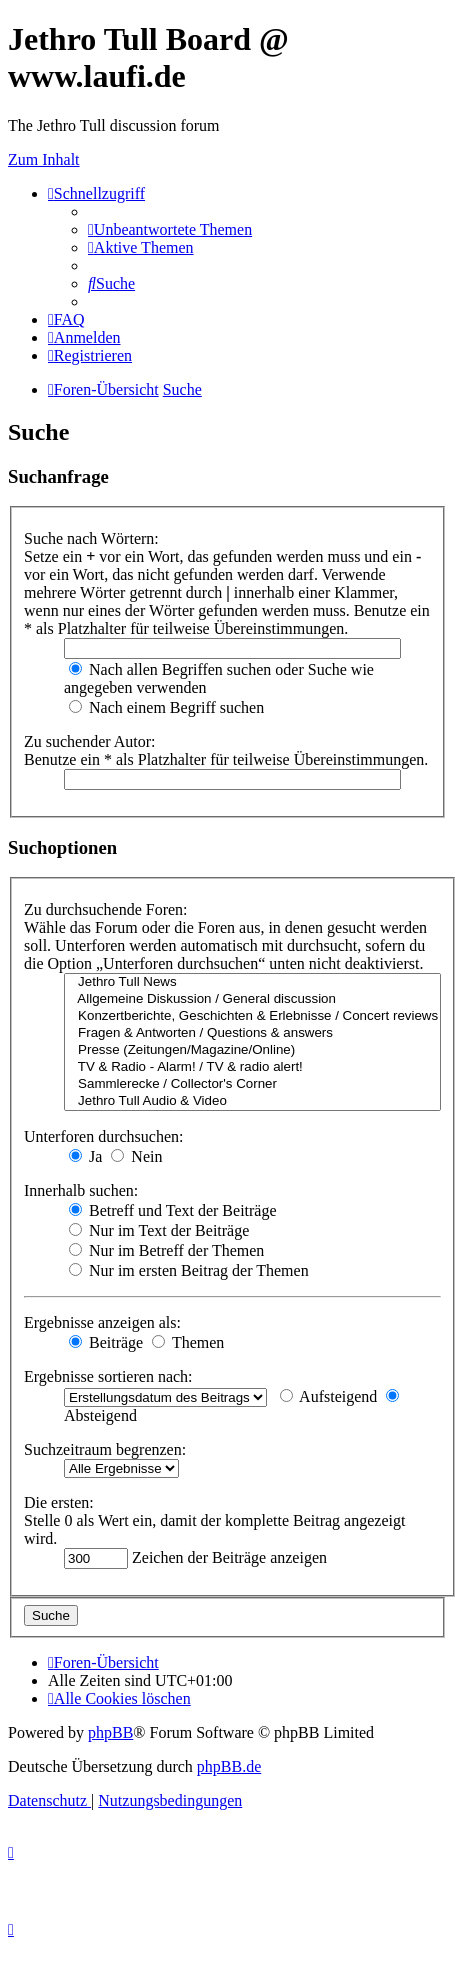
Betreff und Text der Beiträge (173, 1210)
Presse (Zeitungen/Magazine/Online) (252, 1050)
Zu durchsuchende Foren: (106, 909)
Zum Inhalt (44, 159)
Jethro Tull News (252, 982)
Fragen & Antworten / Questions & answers (252, 1033)
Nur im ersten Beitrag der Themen (189, 1270)
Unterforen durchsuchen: (104, 1136)
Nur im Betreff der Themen (166, 1250)
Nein (136, 1156)
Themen (188, 1342)
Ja (85, 1156)
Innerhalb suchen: (81, 1190)
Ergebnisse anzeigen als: (102, 1322)
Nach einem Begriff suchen (166, 707)
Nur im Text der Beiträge (159, 1230)
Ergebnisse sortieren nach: (108, 1376)
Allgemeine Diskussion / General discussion (252, 999)
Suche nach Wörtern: (91, 538)
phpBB (110, 1732)
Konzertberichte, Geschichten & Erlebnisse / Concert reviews (252, 1016)
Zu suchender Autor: (90, 741)
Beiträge (106, 1342)
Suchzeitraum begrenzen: (105, 1449)
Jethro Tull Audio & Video (252, 1101)
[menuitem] (170, 229)
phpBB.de (229, 1766)
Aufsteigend (328, 1396)
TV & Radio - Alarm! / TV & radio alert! (252, 1067)
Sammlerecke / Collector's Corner (252, 1084)
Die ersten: (59, 1502)
